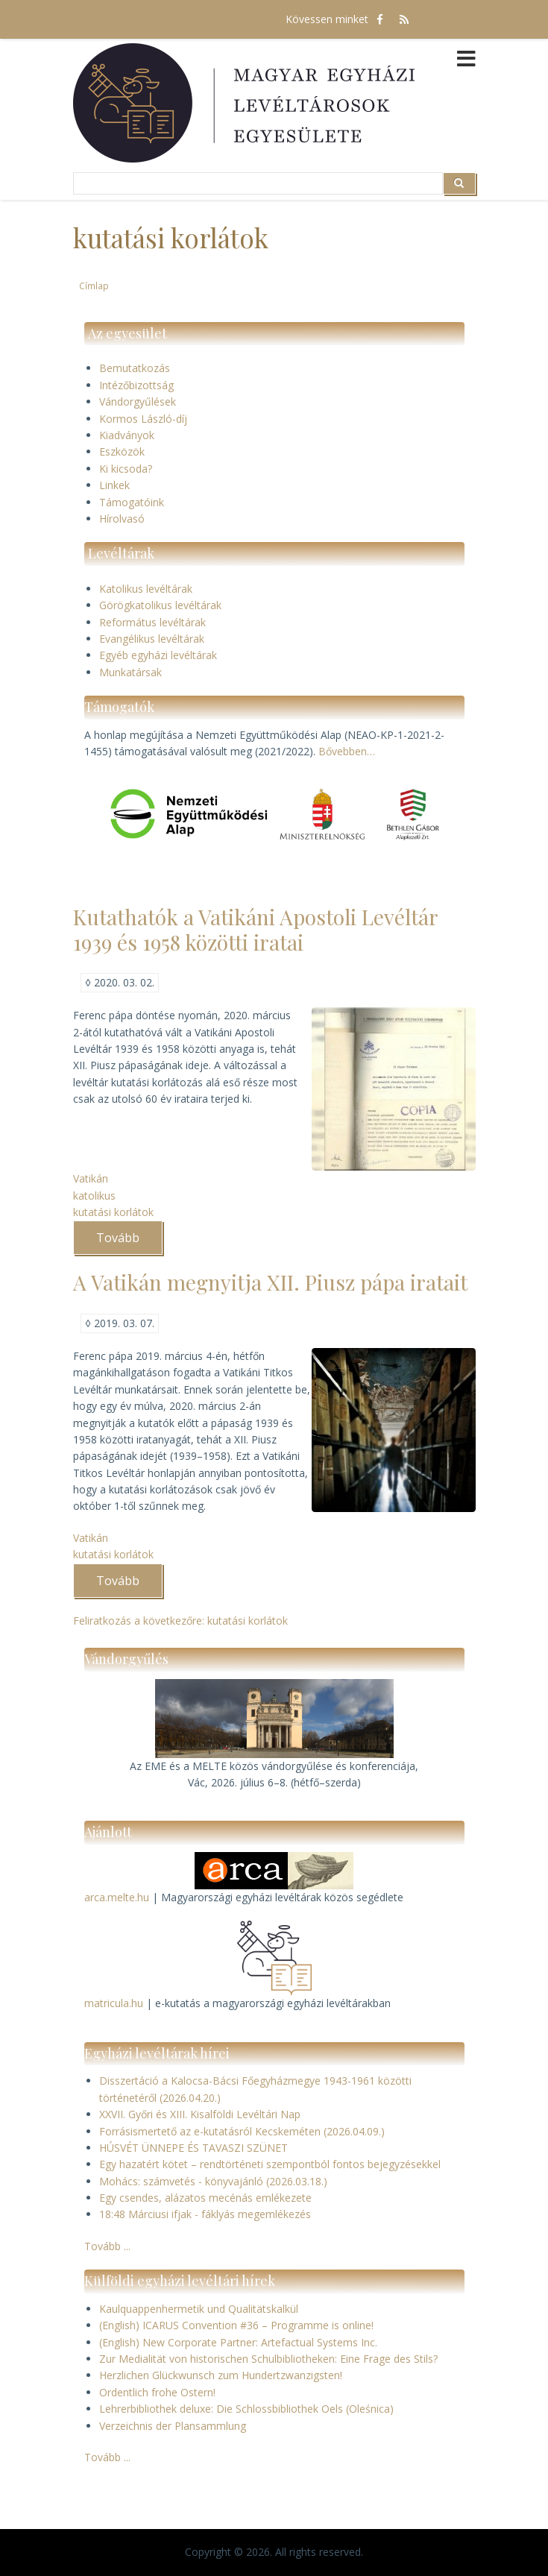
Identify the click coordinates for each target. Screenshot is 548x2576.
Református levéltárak (152, 622)
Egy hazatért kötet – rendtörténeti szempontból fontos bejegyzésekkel (270, 2164)
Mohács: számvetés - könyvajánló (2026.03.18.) (213, 2181)
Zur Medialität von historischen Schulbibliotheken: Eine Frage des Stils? (268, 2359)
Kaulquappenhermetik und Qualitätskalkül (198, 2309)
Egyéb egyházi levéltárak (158, 655)
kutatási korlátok (113, 1212)
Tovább (129, 1242)
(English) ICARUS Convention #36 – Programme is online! (236, 2325)
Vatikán (90, 1178)
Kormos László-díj (143, 419)
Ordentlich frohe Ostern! (157, 2392)
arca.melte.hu (116, 1897)
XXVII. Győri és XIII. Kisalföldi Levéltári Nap (199, 2114)
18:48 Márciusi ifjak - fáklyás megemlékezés (205, 2214)
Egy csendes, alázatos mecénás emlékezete (205, 2198)
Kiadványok (126, 435)
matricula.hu (113, 2003)
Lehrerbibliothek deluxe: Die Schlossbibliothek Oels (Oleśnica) (246, 2409)
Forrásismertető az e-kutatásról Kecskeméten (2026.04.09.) (242, 2131)
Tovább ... (107, 2246)
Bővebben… (346, 751)
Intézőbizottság (136, 385)
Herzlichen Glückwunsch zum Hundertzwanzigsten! (220, 2375)
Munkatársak (130, 672)
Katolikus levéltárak (145, 589)
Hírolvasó (122, 518)
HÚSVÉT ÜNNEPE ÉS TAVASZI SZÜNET (193, 2148)
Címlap (94, 286)
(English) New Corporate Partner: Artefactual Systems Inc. (238, 2342)
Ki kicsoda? (125, 469)
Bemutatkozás (134, 368)
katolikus (94, 1195)
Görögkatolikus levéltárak (160, 605)
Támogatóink (131, 502)
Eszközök (122, 451)
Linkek (114, 485)
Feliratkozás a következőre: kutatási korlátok (180, 1620)
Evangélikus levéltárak (151, 639)
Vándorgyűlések (137, 401)
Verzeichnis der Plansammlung (172, 2426)
